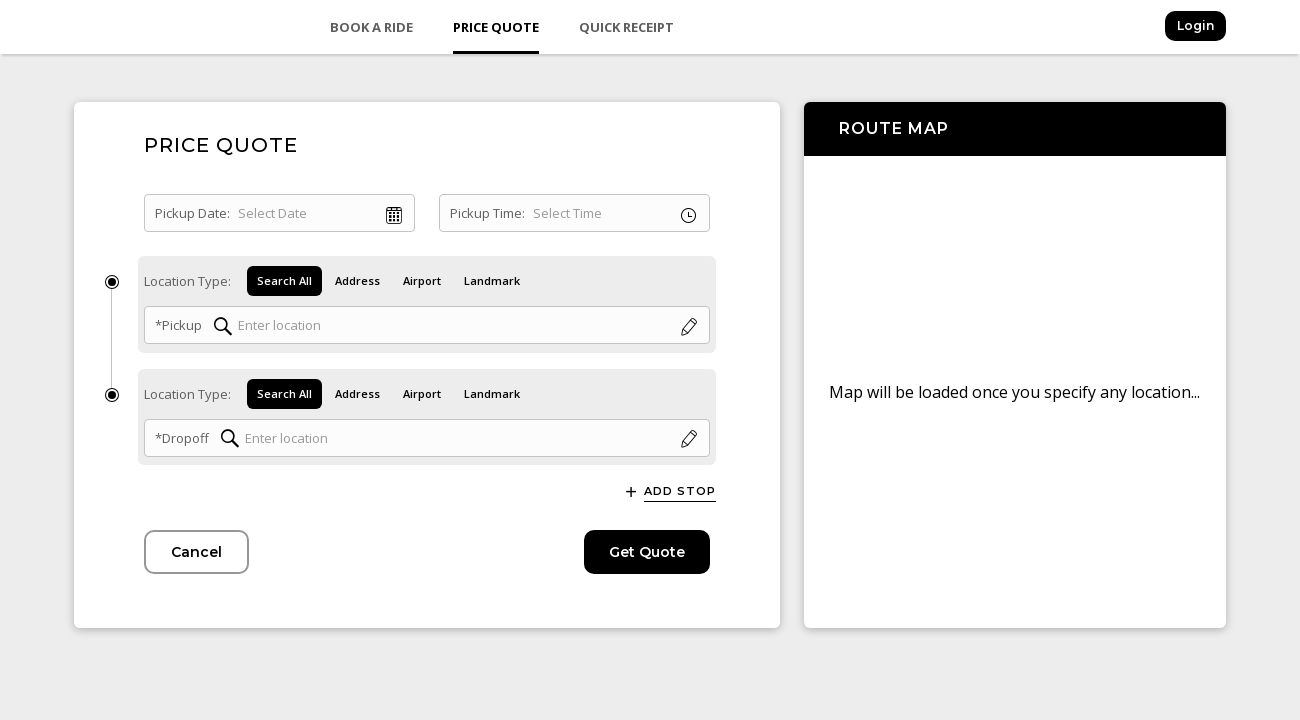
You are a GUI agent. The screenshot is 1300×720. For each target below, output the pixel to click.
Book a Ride (371, 27)
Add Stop (680, 491)
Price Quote (496, 27)
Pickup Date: (192, 213)
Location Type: (187, 281)
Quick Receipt (626, 27)
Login (1195, 25)
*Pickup (178, 325)
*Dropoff (182, 438)
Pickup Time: (487, 213)
